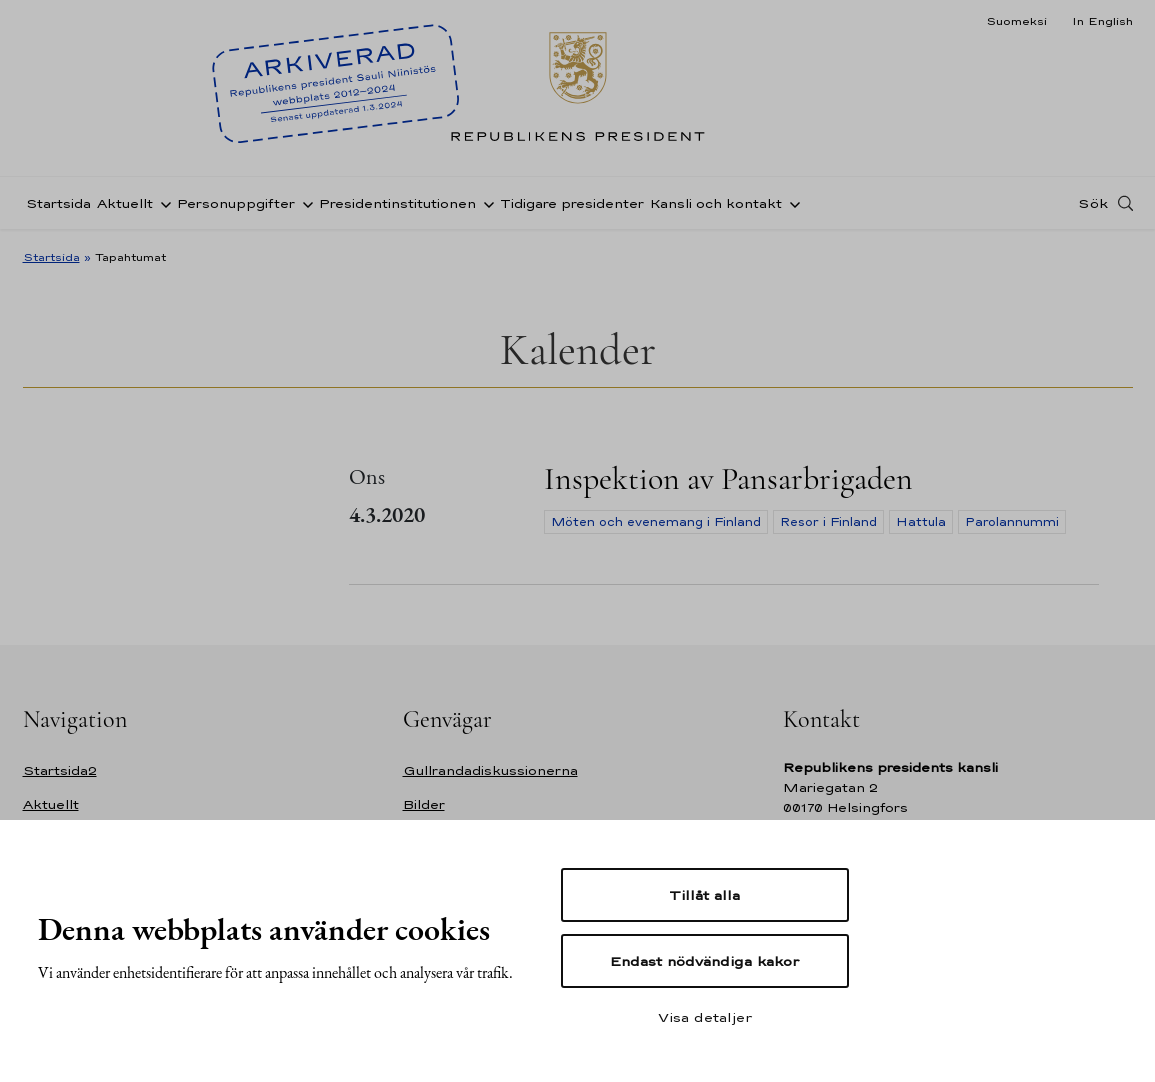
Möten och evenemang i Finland (656, 522)
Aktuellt (125, 203)
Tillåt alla (704, 895)
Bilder (424, 804)
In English (1102, 21)
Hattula (921, 522)
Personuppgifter (236, 203)
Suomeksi (1016, 21)
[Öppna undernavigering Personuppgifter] (304, 203)
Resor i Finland (828, 522)
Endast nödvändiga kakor (704, 961)
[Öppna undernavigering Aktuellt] (162, 203)
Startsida (58, 203)
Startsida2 (60, 770)
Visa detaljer (705, 1017)
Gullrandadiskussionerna (490, 770)
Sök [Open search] (1093, 203)
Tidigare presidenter (572, 203)
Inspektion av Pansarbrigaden (728, 478)
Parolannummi (1012, 522)
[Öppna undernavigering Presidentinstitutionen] (485, 203)
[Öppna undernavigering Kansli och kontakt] (791, 203)
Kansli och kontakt (716, 203)
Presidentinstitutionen (397, 203)
